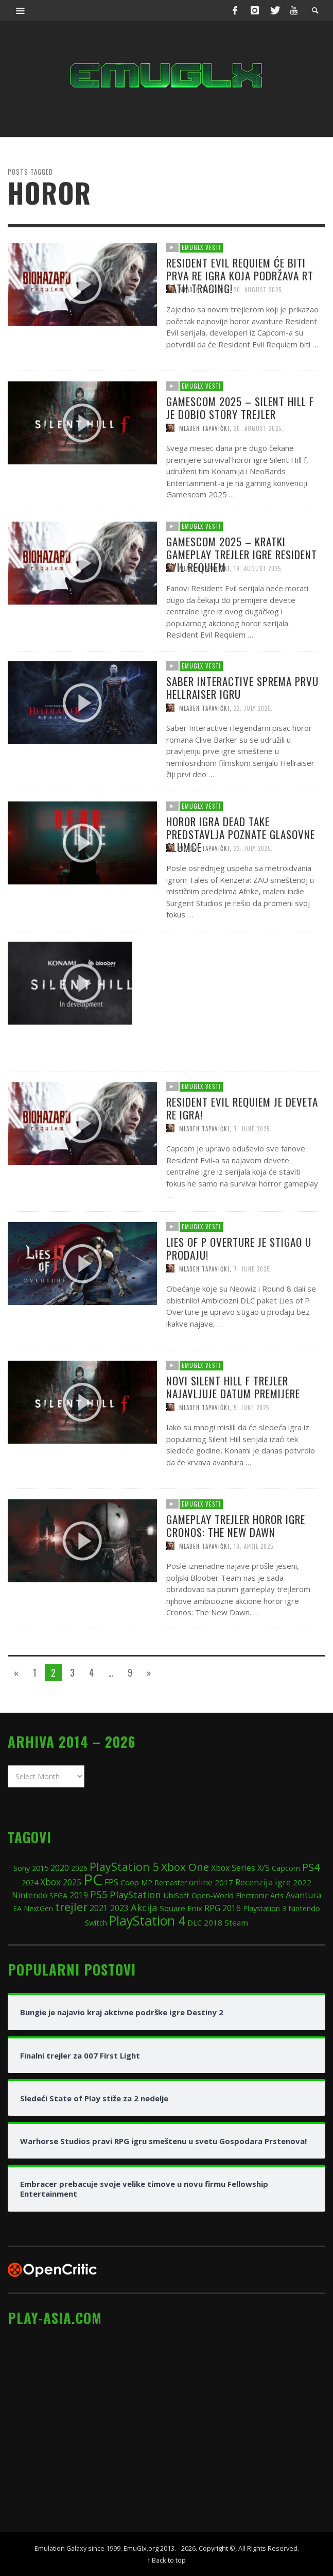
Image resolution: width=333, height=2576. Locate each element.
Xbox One (185, 1867)
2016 (231, 1908)
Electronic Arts (260, 1895)
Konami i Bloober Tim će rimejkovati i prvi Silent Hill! (241, 1013)
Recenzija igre (263, 1882)
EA (17, 1908)
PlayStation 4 (147, 1920)
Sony (21, 1868)
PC (92, 1879)
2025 (72, 1882)
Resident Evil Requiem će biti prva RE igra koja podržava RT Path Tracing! (239, 275)
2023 (119, 1908)
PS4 (311, 1867)
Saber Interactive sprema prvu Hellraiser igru (245, 732)
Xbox (50, 1882)
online (201, 1882)
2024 (30, 1882)
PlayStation (135, 1894)
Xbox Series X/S (240, 1868)
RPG (212, 1908)
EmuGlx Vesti (201, 247)
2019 (78, 1895)
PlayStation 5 (124, 1866)
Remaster (170, 1882)
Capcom (286, 1868)
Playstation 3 (264, 1908)
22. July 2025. (257, 754)
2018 (213, 1922)
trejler (71, 1907)
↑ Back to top (166, 2560)
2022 (302, 1882)
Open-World (212, 1895)
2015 (40, 1868)
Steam (236, 1922)
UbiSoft (176, 1895)
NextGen (38, 1908)
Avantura (303, 1895)
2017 (224, 1882)
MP (146, 1882)
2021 (99, 1908)
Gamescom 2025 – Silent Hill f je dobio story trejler (243, 453)
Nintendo (29, 1895)
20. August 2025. (259, 289)
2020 (59, 1868)
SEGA (58, 1895)
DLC (194, 1923)
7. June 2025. (256, 1314)
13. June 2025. (258, 1034)
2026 (79, 1868)
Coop (129, 1882)
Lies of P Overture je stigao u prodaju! (242, 1293)
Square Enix (181, 1908)
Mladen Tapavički (204, 289)
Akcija (144, 1907)
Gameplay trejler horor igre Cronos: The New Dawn (238, 1570)
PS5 (99, 1894)
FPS (111, 1882)
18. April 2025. (259, 1592)
